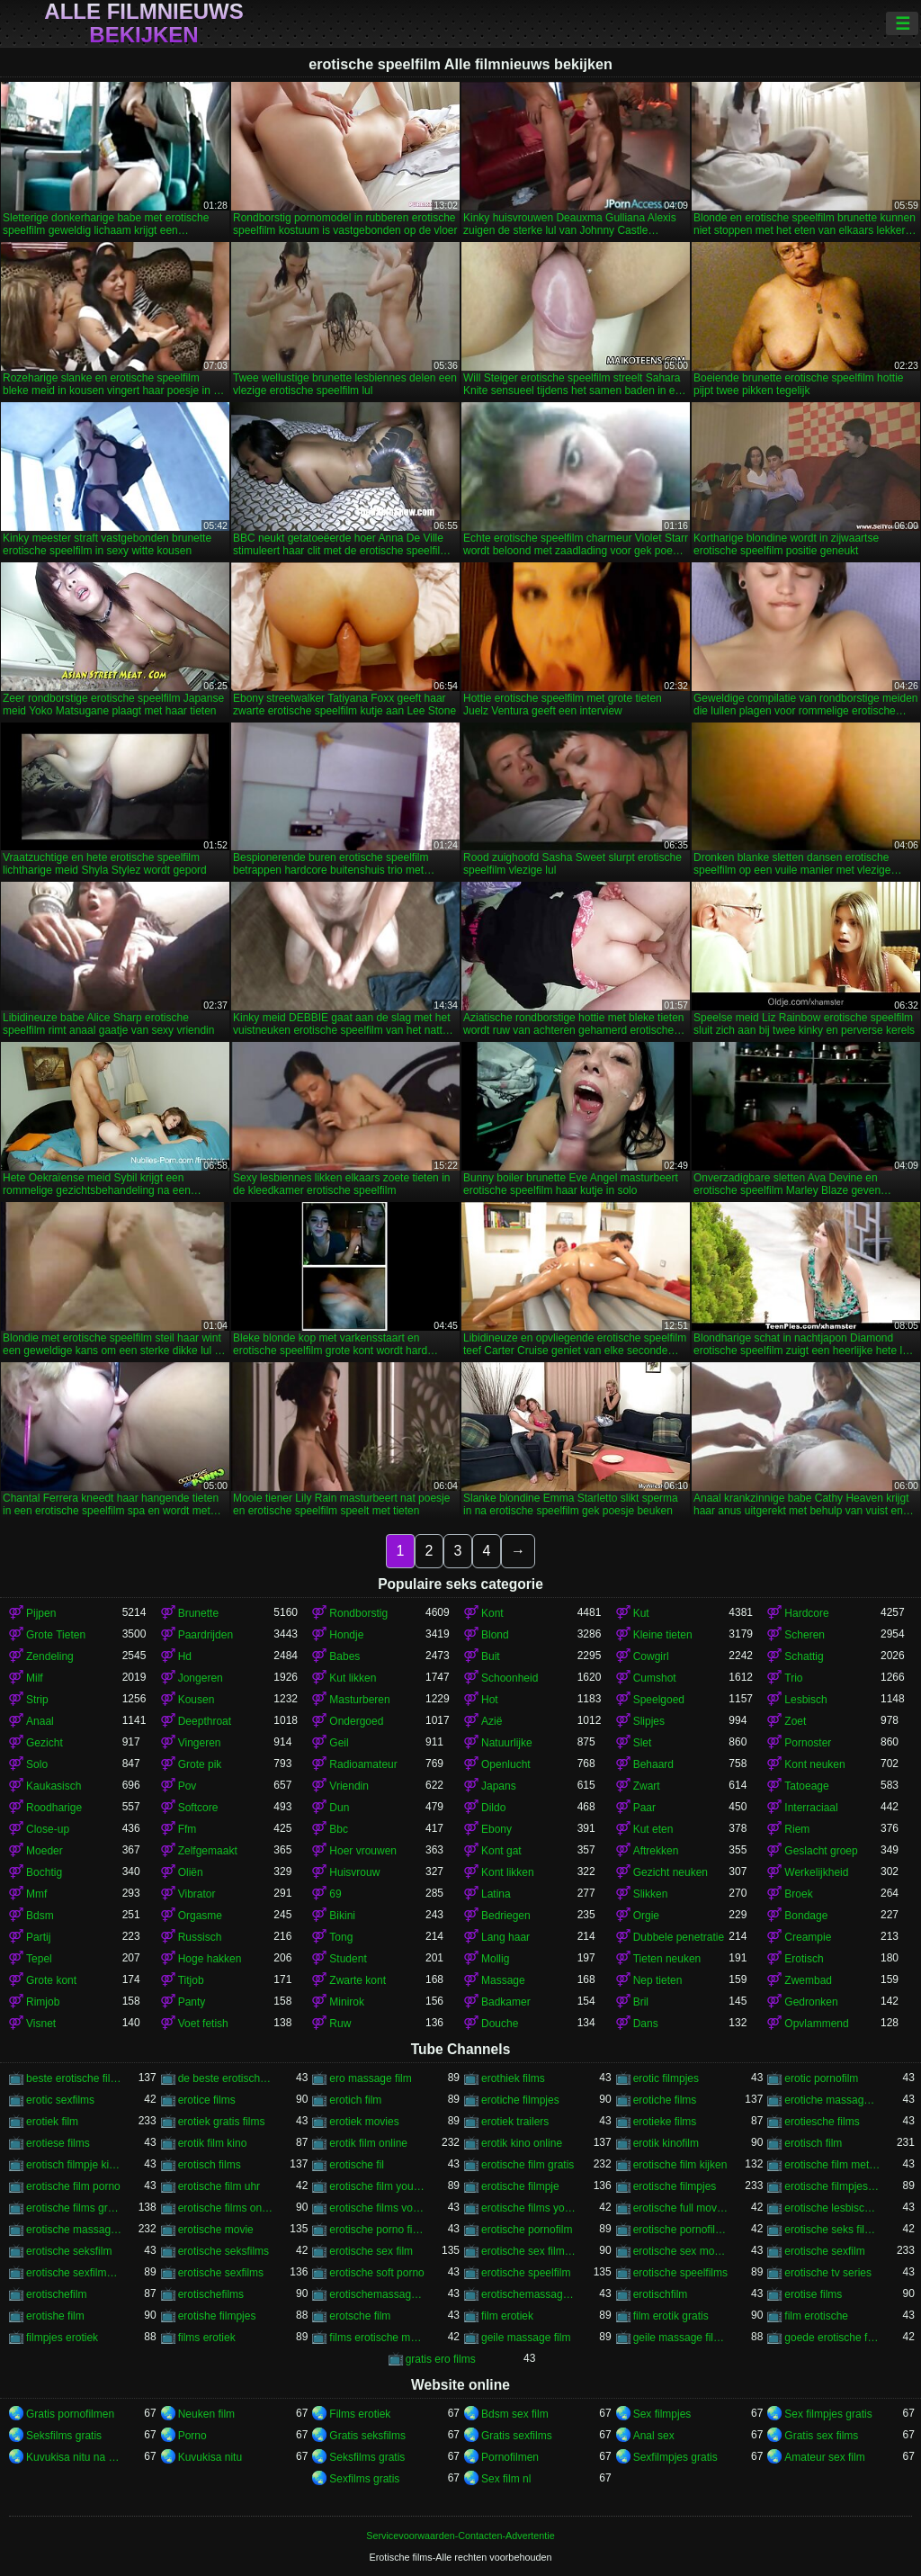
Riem (796, 1829)
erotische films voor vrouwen (377, 2208)
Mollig (495, 1958)
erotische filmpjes (675, 2186)
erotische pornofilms (681, 2229)
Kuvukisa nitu (210, 2457)
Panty (192, 2002)
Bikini (342, 1915)
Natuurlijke (506, 1743)
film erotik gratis (671, 2316)
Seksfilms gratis (64, 2435)
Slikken (650, 1894)
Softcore (198, 1807)
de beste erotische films (226, 2078)
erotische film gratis (527, 2165)
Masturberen (359, 1699)
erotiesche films (821, 2121)
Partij (38, 1937)
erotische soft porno (376, 2272)
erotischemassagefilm (377, 2294)
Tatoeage (806, 1786)
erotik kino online (521, 2143)
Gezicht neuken (670, 1872)
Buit (490, 1656)
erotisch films (209, 2165)
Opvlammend (816, 2023)
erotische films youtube (529, 2208)
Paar (644, 1807)
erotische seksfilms (223, 2251)
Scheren (804, 1635)
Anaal (40, 1721)
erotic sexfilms (60, 2100)
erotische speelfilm (525, 2272)
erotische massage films (74, 2229)
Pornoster (807, 1743)
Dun (339, 1807)
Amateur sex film (824, 2457)
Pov (187, 1786)
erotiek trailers (515, 2121)
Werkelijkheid (816, 1872)
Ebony (496, 1829)
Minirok (346, 2002)
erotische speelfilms (680, 2272)
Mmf (36, 1894)
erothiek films (513, 2078)
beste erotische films (74, 2078)
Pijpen (41, 1613)
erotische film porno (73, 2186)
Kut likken (352, 1678)
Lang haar (505, 1937)
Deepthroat (204, 1721)
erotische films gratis (74, 2208)
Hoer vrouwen (363, 1850)
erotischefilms (211, 2294)
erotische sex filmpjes (529, 2251)
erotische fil (356, 2165)
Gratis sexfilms (516, 2435)
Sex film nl (506, 2479)
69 (335, 1894)
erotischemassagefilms (529, 2294)
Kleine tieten (663, 1635)
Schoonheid (509, 1678)
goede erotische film (832, 2337)
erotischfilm (660, 2294)
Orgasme (200, 1915)
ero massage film (370, 2078)
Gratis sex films (821, 2435)
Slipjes (649, 1721)
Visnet (41, 2023)
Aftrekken (656, 1850)
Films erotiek (359, 2414)
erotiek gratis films (221, 2121)
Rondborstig (358, 1613)
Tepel (39, 1958)
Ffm (187, 1829)
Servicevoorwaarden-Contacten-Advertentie (460, 2535)
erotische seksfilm (69, 2251)
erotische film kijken (680, 2165)
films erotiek (207, 2337)
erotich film (355, 2100)
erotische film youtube (377, 2186)
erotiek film (52, 2121)
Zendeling (50, 1656)
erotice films (207, 2100)
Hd (185, 1656)
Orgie (646, 1915)
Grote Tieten (55, 1635)
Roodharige (54, 1807)
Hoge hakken (210, 1958)
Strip (37, 1699)
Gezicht (44, 1743)
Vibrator (197, 1894)
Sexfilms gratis (364, 2479)
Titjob (191, 1980)
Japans (498, 1786)
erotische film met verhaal (832, 2165)
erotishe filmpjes (217, 2316)
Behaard (653, 1764)
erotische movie (216, 2229)
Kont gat (501, 1850)
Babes (344, 1656)
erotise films (813, 2294)
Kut (641, 1613)
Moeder (44, 1850)
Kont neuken (814, 1764)
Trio (793, 1678)
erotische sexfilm (824, 2251)
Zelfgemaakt (207, 1850)
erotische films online (226, 2208)
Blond (495, 1635)
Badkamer (506, 2002)
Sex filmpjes (662, 2414)
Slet (642, 1743)
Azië (491, 1721)
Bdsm (40, 1915)
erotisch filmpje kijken (74, 2165)
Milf (34, 1678)
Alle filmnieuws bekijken (143, 23)
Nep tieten (658, 1980)
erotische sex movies (681, 2251)
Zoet (795, 1721)
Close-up (47, 1829)
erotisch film (813, 2143)
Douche (499, 2023)
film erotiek (507, 2316)
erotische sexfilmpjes (74, 2272)
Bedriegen (506, 1915)
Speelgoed (658, 1699)
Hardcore (806, 1613)
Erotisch (803, 1958)
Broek (798, 1894)
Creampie (807, 1937)
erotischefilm (56, 2294)
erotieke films (665, 2121)
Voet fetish (203, 2023)
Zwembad (808, 1980)
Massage (503, 1980)
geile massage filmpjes (681, 2337)
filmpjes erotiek (62, 2337)
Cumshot (654, 1678)
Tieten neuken (667, 1958)
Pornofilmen (510, 2457)
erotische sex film (371, 2251)
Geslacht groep (820, 1850)
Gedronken (810, 2002)
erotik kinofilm (666, 2143)
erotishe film (55, 2316)
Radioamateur (363, 1764)
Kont (492, 1613)
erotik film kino (212, 2143)
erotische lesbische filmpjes (832, 2208)
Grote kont (51, 1980)
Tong (341, 1937)
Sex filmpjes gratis (828, 2414)
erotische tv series (828, 2272)
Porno (192, 2435)
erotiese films (58, 2143)
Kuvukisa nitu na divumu (74, 2457)
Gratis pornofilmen (70, 2414)
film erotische (816, 2316)
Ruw (340, 2023)
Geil (338, 1743)
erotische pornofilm (526, 2229)
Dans (645, 2023)
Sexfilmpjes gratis (675, 2457)
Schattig (803, 1656)
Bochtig (44, 1872)
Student (347, 1958)
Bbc (338, 1829)
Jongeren (200, 1678)
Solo (37, 1764)
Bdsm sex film (515, 2414)
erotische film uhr (219, 2186)
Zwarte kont (357, 1980)
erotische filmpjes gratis (832, 2186)
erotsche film (359, 2316)
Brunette (198, 1613)
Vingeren (199, 1743)
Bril (640, 2002)
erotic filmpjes (666, 2078)
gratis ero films (441, 2359)
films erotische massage (377, 2337)
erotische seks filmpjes (832, 2229)
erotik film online (368, 2143)
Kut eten (653, 1829)
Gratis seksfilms (367, 2435)
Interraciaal (810, 1807)
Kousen (196, 1699)
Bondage (805, 1915)
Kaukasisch (53, 1786)
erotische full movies (681, 2208)
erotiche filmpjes (520, 2100)
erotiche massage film (832, 2100)
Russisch (200, 1937)
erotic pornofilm (821, 2078)
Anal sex (654, 2435)
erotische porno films (377, 2229)
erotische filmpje (520, 2186)
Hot (489, 1699)
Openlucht (506, 1764)
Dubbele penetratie (678, 1937)
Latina (496, 1894)
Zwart (646, 1786)
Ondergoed (356, 1721)
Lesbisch (805, 1699)
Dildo (493, 1807)
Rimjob (42, 2002)
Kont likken (507, 1872)
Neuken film (206, 2414)
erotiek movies (363, 2121)
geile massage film (525, 2337)
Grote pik (200, 1764)
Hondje (346, 1635)
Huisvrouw (354, 1872)
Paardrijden (205, 1635)
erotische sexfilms (221, 2272)
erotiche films (665, 2100)
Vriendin (349, 1786)
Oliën (190, 1872)
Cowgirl (651, 1656)
